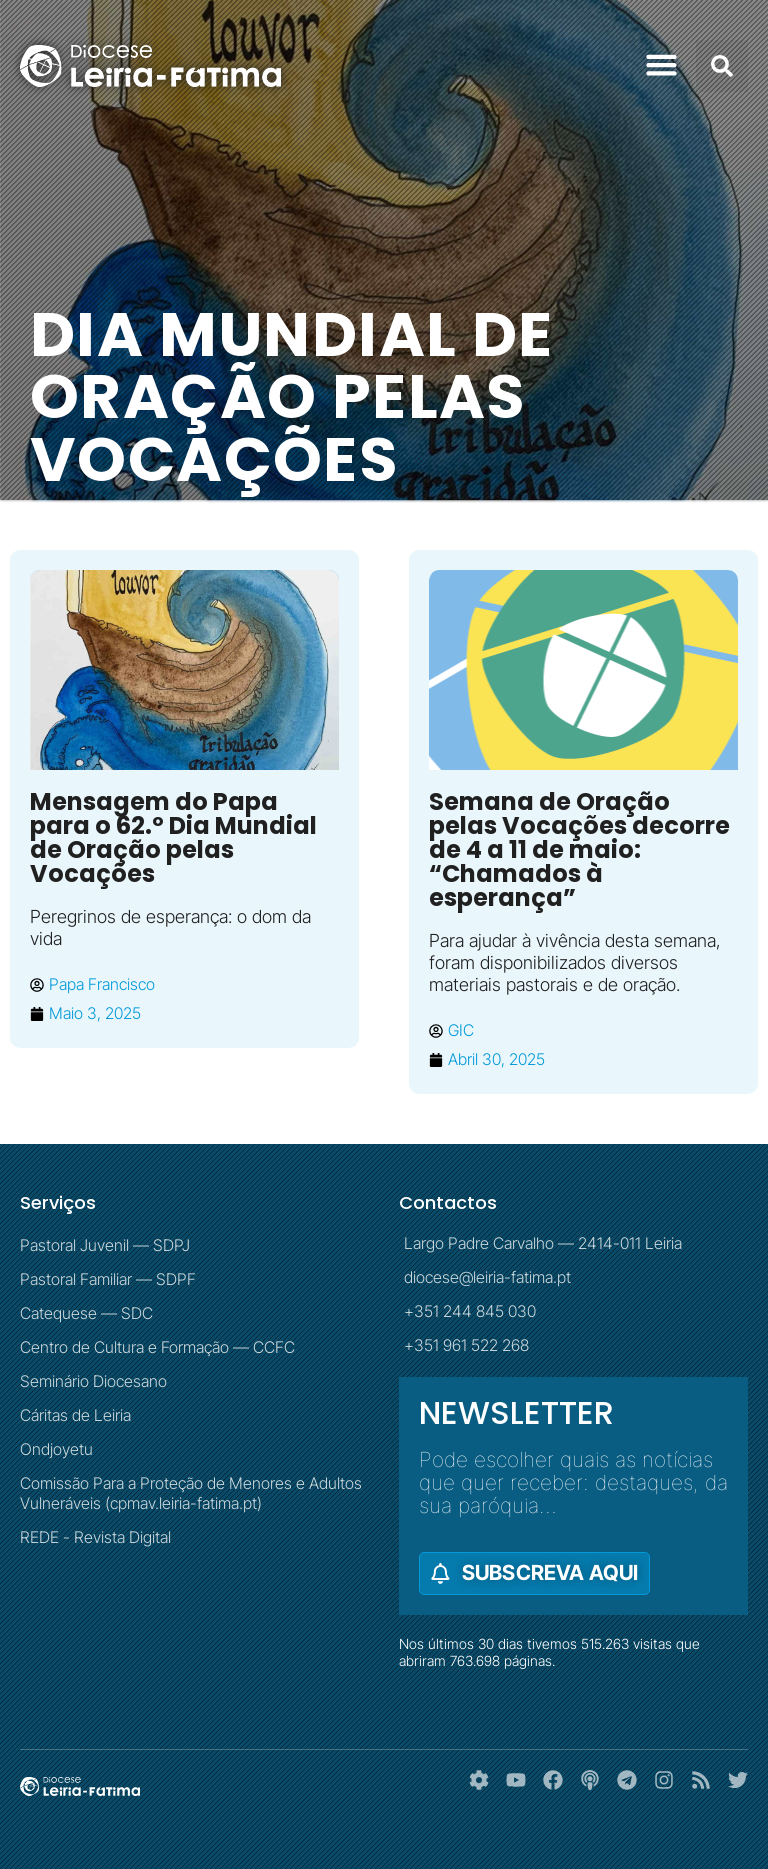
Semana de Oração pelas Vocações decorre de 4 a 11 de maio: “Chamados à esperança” (579, 849)
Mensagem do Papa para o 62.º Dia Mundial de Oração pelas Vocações (173, 837)
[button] (662, 65)
